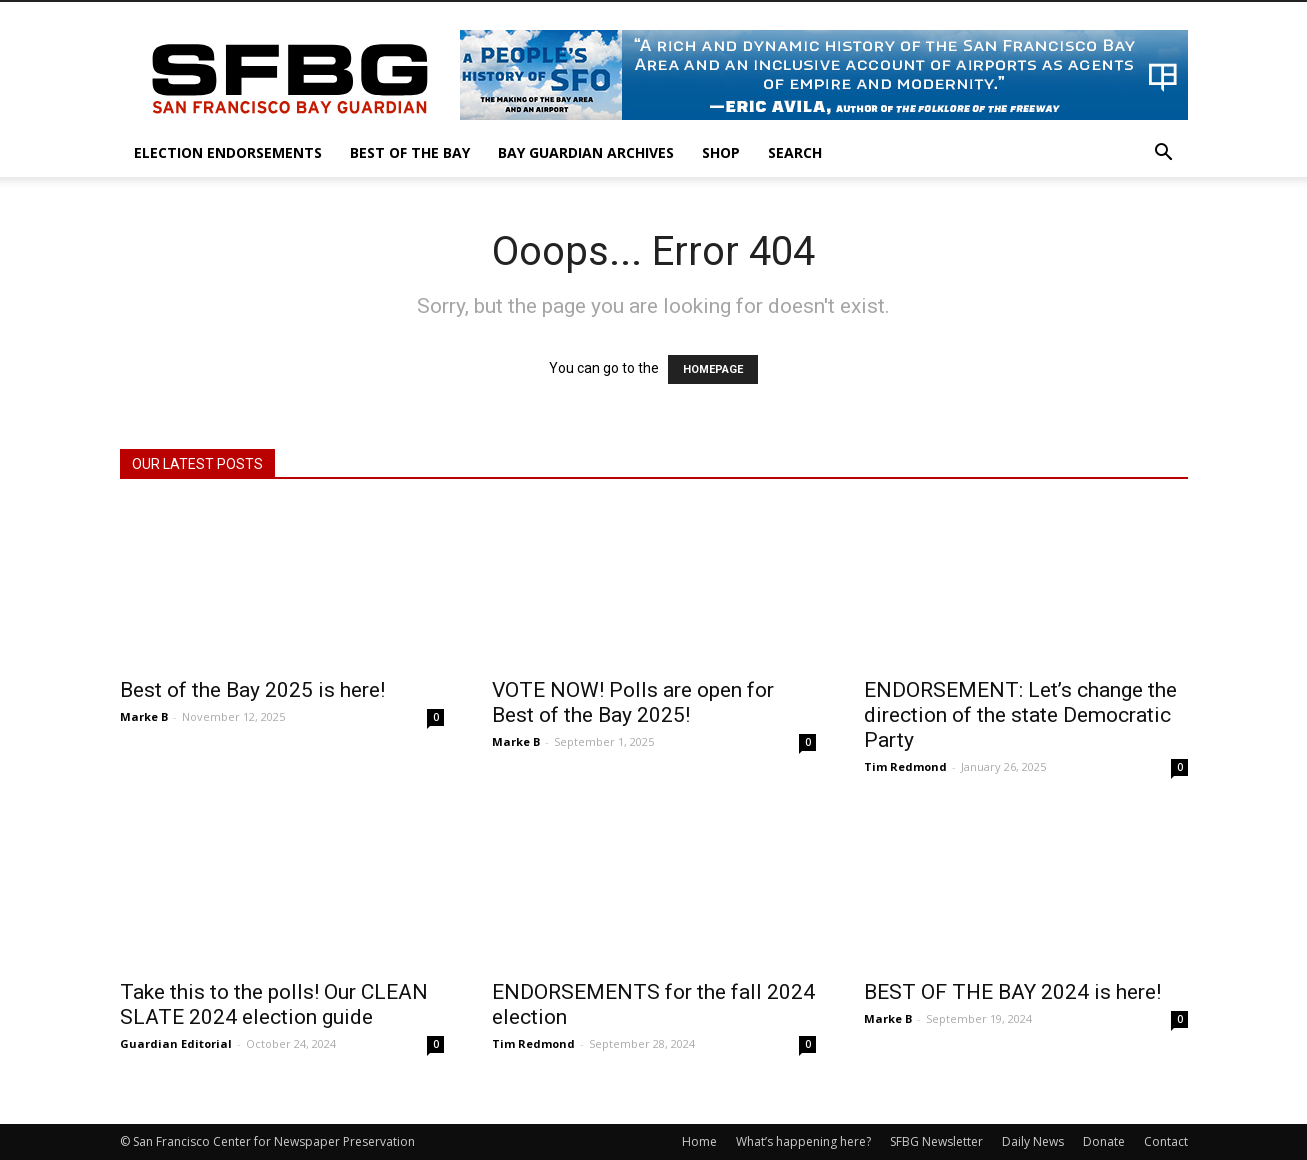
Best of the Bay (410, 152)
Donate (1104, 1141)
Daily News (1033, 1141)
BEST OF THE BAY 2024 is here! (1012, 992)
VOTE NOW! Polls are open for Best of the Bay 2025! (633, 702)
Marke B (144, 716)
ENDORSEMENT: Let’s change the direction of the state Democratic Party (1020, 715)
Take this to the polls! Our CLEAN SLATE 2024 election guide (274, 1004)
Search (795, 152)
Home (699, 1141)
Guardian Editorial (176, 1043)
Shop (721, 152)
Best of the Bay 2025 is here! (252, 690)
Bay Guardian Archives (586, 152)
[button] (1164, 154)
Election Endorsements (228, 152)
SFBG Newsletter (936, 1141)
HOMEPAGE (713, 369)
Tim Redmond (905, 766)
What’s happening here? (803, 1141)
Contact (1166, 1141)
